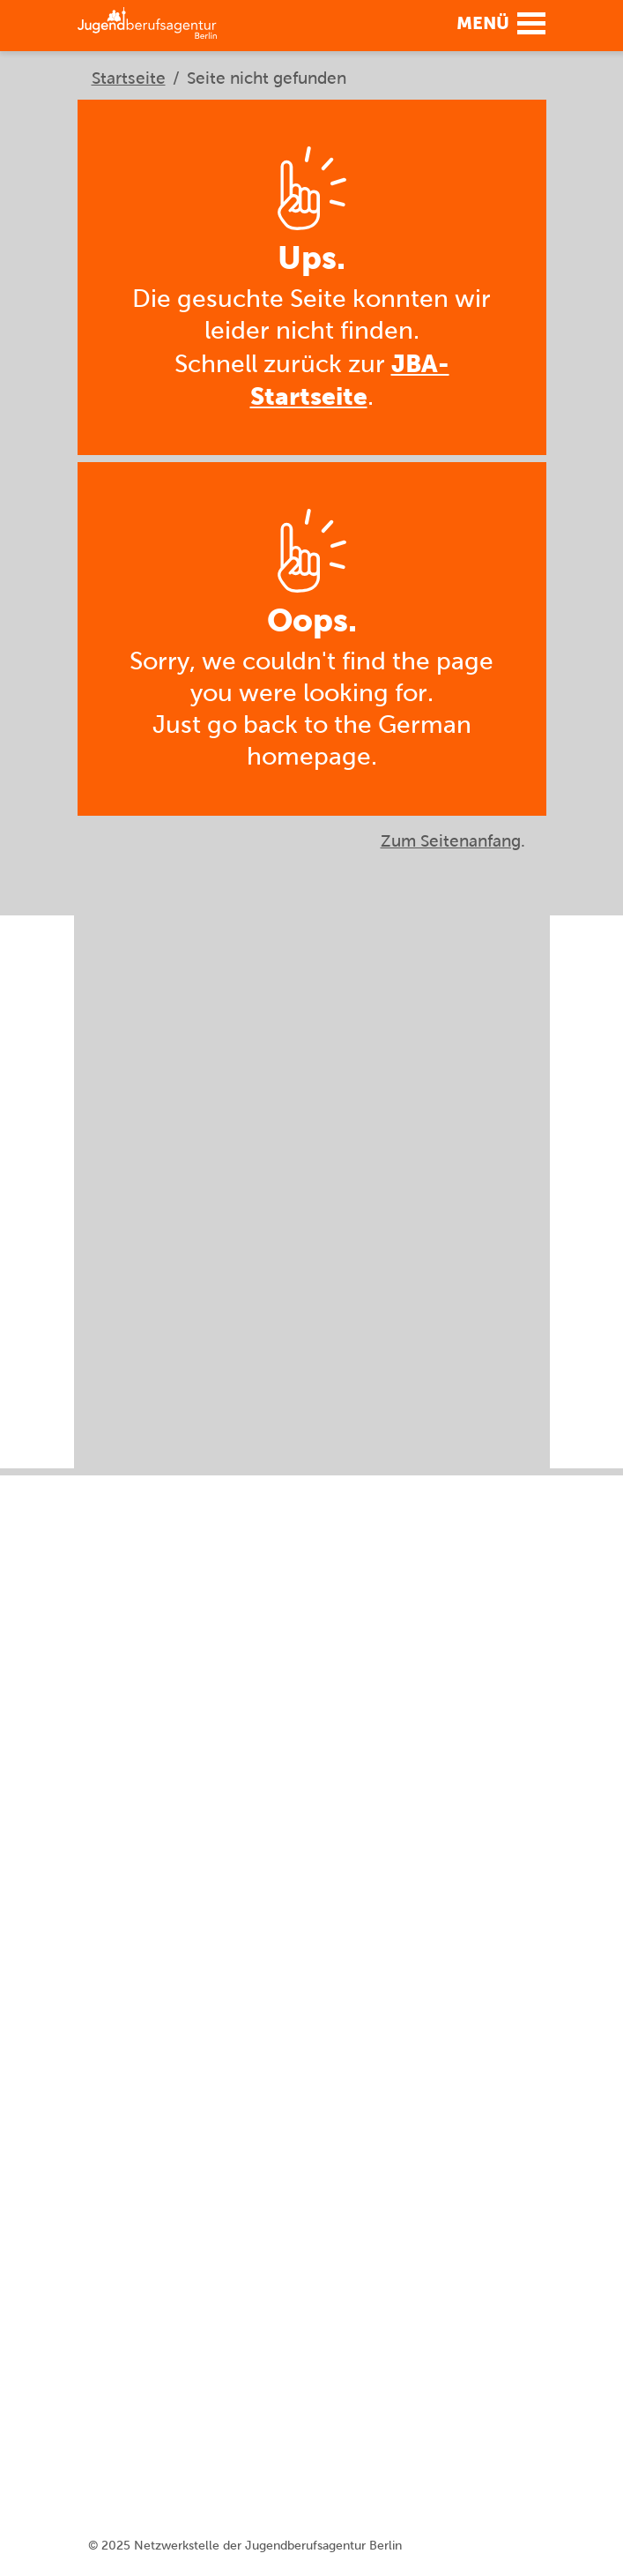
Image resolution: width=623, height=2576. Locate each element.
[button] (495, 22)
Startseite (129, 78)
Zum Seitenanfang (451, 841)
